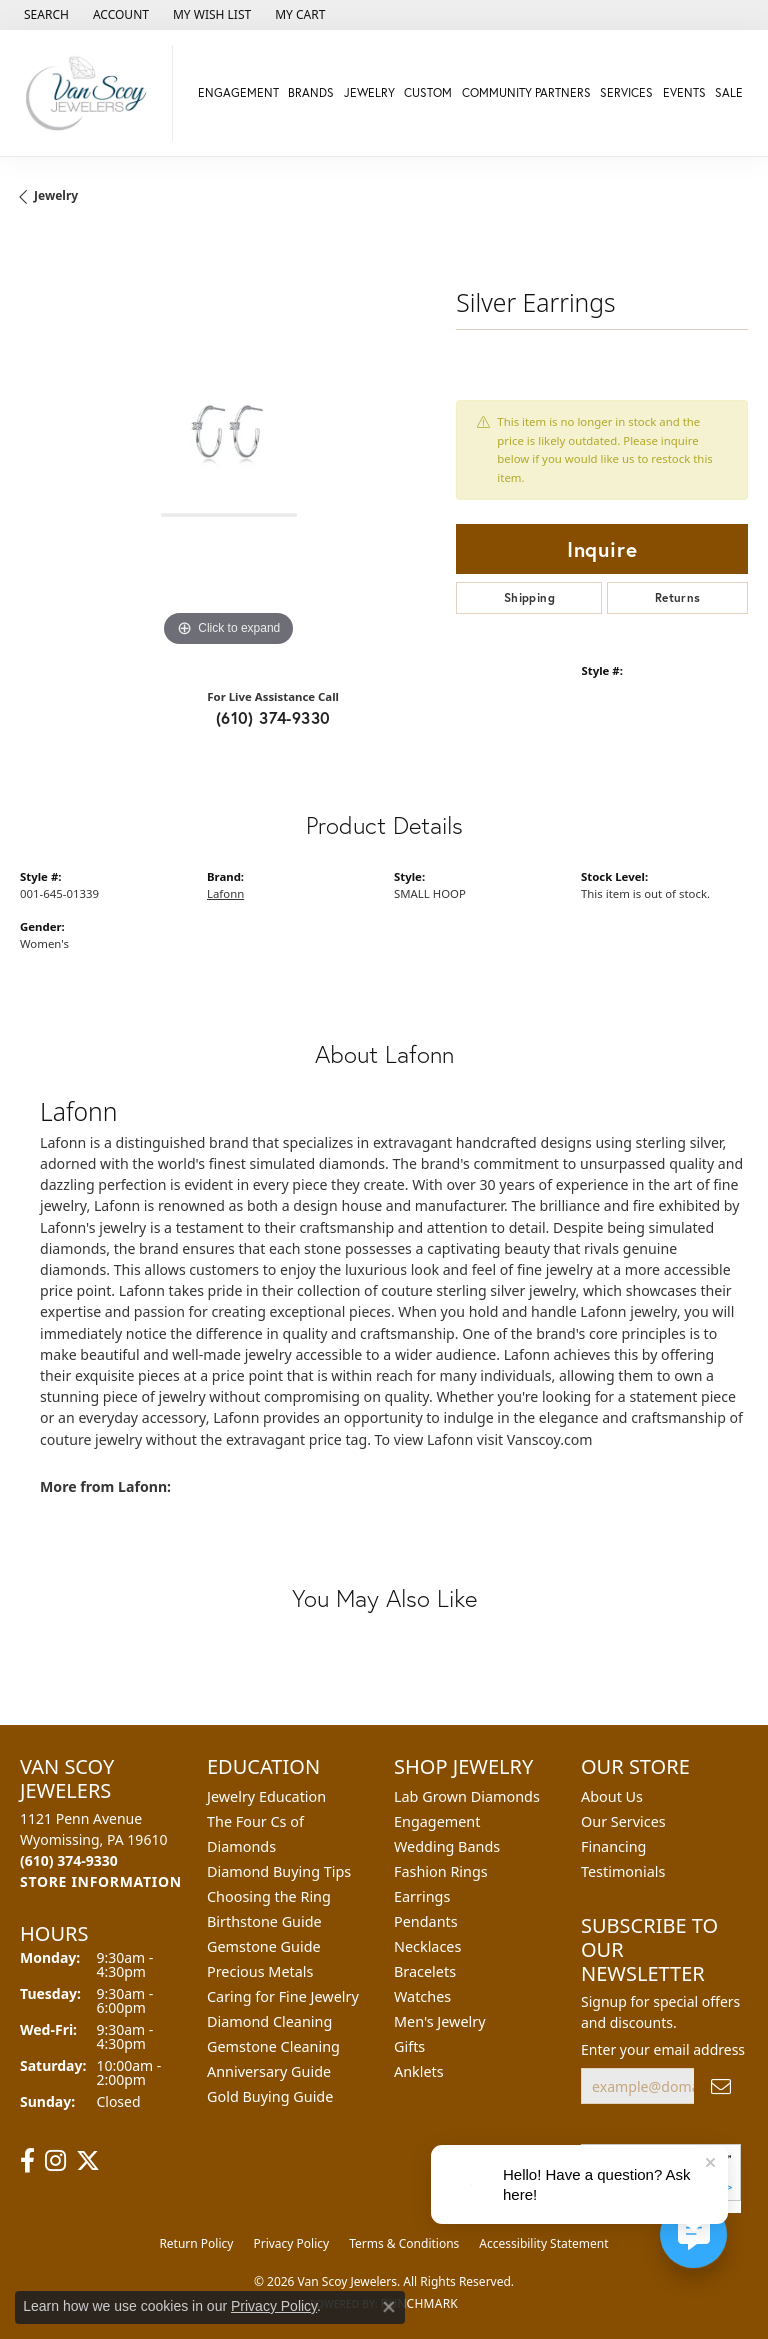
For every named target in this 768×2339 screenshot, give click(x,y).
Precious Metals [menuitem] (260, 1971)
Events (684, 92)
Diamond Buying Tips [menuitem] (279, 1871)
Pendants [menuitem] (426, 1921)
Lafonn (225, 893)
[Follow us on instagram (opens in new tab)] (55, 2161)
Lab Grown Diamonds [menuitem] (467, 1796)
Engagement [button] (238, 92)
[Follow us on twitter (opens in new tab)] (88, 2161)
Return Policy (196, 2243)
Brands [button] (311, 92)
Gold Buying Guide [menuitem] (270, 2096)
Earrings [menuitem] (422, 1896)
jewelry (56, 195)
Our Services (623, 1821)
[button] (44, 15)
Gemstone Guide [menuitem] (264, 1946)
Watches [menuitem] (422, 1996)
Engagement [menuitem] (437, 1821)
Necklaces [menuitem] (427, 1946)
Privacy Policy (291, 2243)
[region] (228, 444)
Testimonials (623, 1871)
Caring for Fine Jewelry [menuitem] (283, 1996)
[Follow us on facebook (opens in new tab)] (27, 2161)
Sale (729, 92)
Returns (678, 597)
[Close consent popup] (389, 2307)
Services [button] (626, 92)
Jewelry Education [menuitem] (266, 1796)
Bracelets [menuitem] (425, 1971)
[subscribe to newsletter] (721, 2086)
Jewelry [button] (369, 92)
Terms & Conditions (404, 2243)
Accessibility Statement (543, 2243)
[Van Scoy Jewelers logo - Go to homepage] (91, 93)
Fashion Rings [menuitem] (441, 1871)
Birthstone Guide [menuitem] (264, 1921)
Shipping (529, 597)
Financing (613, 1846)
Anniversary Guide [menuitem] (269, 2071)
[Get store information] (101, 1881)
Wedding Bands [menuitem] (447, 1846)
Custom (428, 92)
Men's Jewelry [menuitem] (440, 2021)
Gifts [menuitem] (409, 2046)
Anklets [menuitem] (419, 2071)
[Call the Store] (69, 1860)
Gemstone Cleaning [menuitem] (273, 2046)
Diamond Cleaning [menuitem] (269, 2021)
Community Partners (526, 92)
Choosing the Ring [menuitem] (269, 1896)
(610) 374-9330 (273, 717)
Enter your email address (663, 2049)
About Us (612, 1796)
